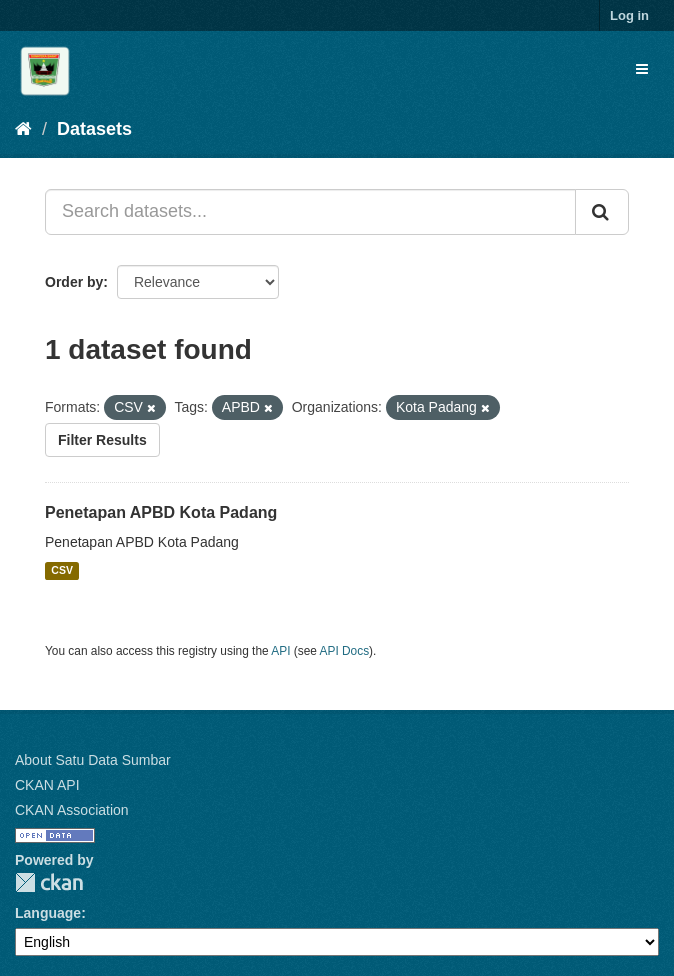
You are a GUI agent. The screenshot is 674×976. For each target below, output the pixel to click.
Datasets (94, 129)
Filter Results (102, 440)
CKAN (49, 882)
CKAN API (47, 785)
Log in (629, 15)
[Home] (23, 129)
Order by (74, 282)
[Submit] (602, 212)
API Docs (345, 651)
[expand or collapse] (642, 69)
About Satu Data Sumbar (93, 760)
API (280, 651)
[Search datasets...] (310, 212)
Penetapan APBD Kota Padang (161, 512)
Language (48, 913)
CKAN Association (72, 810)
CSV (62, 571)
